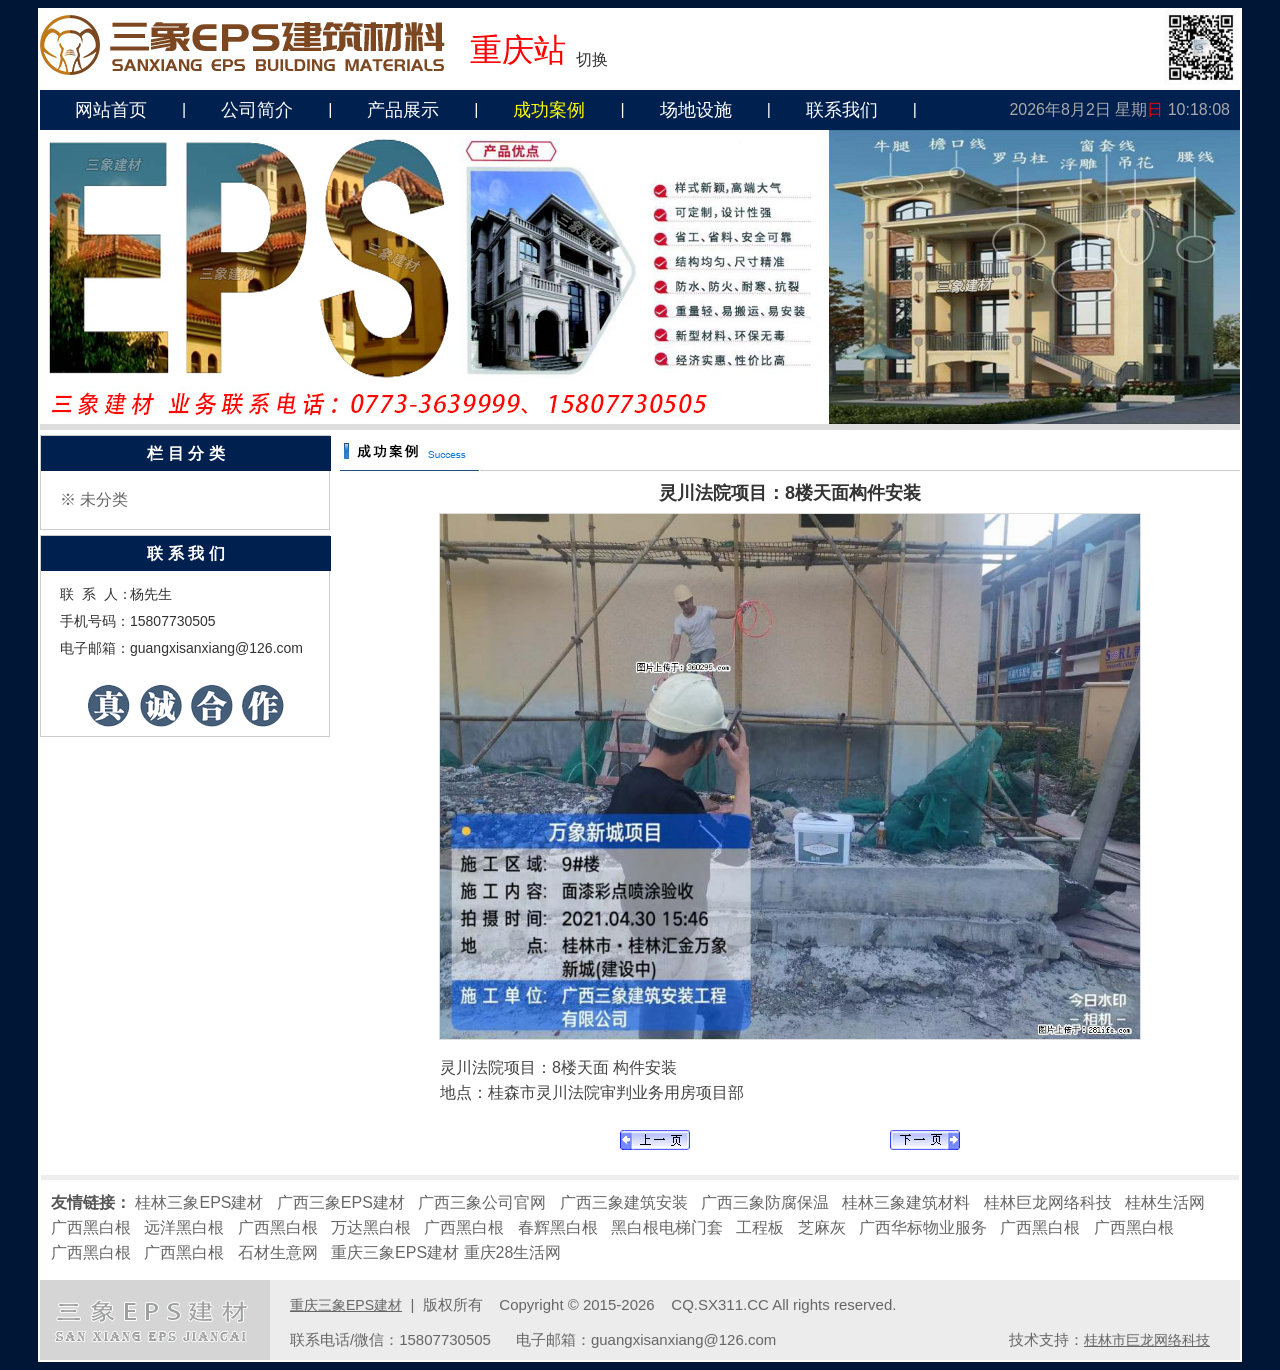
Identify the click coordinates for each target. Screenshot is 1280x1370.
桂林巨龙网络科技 (1048, 1202)
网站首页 (111, 110)
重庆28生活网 (513, 1252)
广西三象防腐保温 (765, 1202)
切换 (592, 59)
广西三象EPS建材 (341, 1202)
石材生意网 (278, 1252)
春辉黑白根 (558, 1227)
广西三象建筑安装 (624, 1202)
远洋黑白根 (184, 1227)
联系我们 (842, 110)
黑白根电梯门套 (667, 1227)
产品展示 (403, 110)
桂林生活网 (1165, 1202)
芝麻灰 (822, 1227)
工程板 (760, 1227)
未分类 (104, 499)
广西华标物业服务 (923, 1227)
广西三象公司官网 (482, 1202)
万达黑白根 (371, 1227)
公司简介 (257, 110)
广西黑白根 (91, 1227)
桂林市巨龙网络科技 (1147, 1340)
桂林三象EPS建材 (199, 1202)
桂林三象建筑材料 (906, 1202)
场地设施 (696, 110)
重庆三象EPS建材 (395, 1252)
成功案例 (549, 110)
